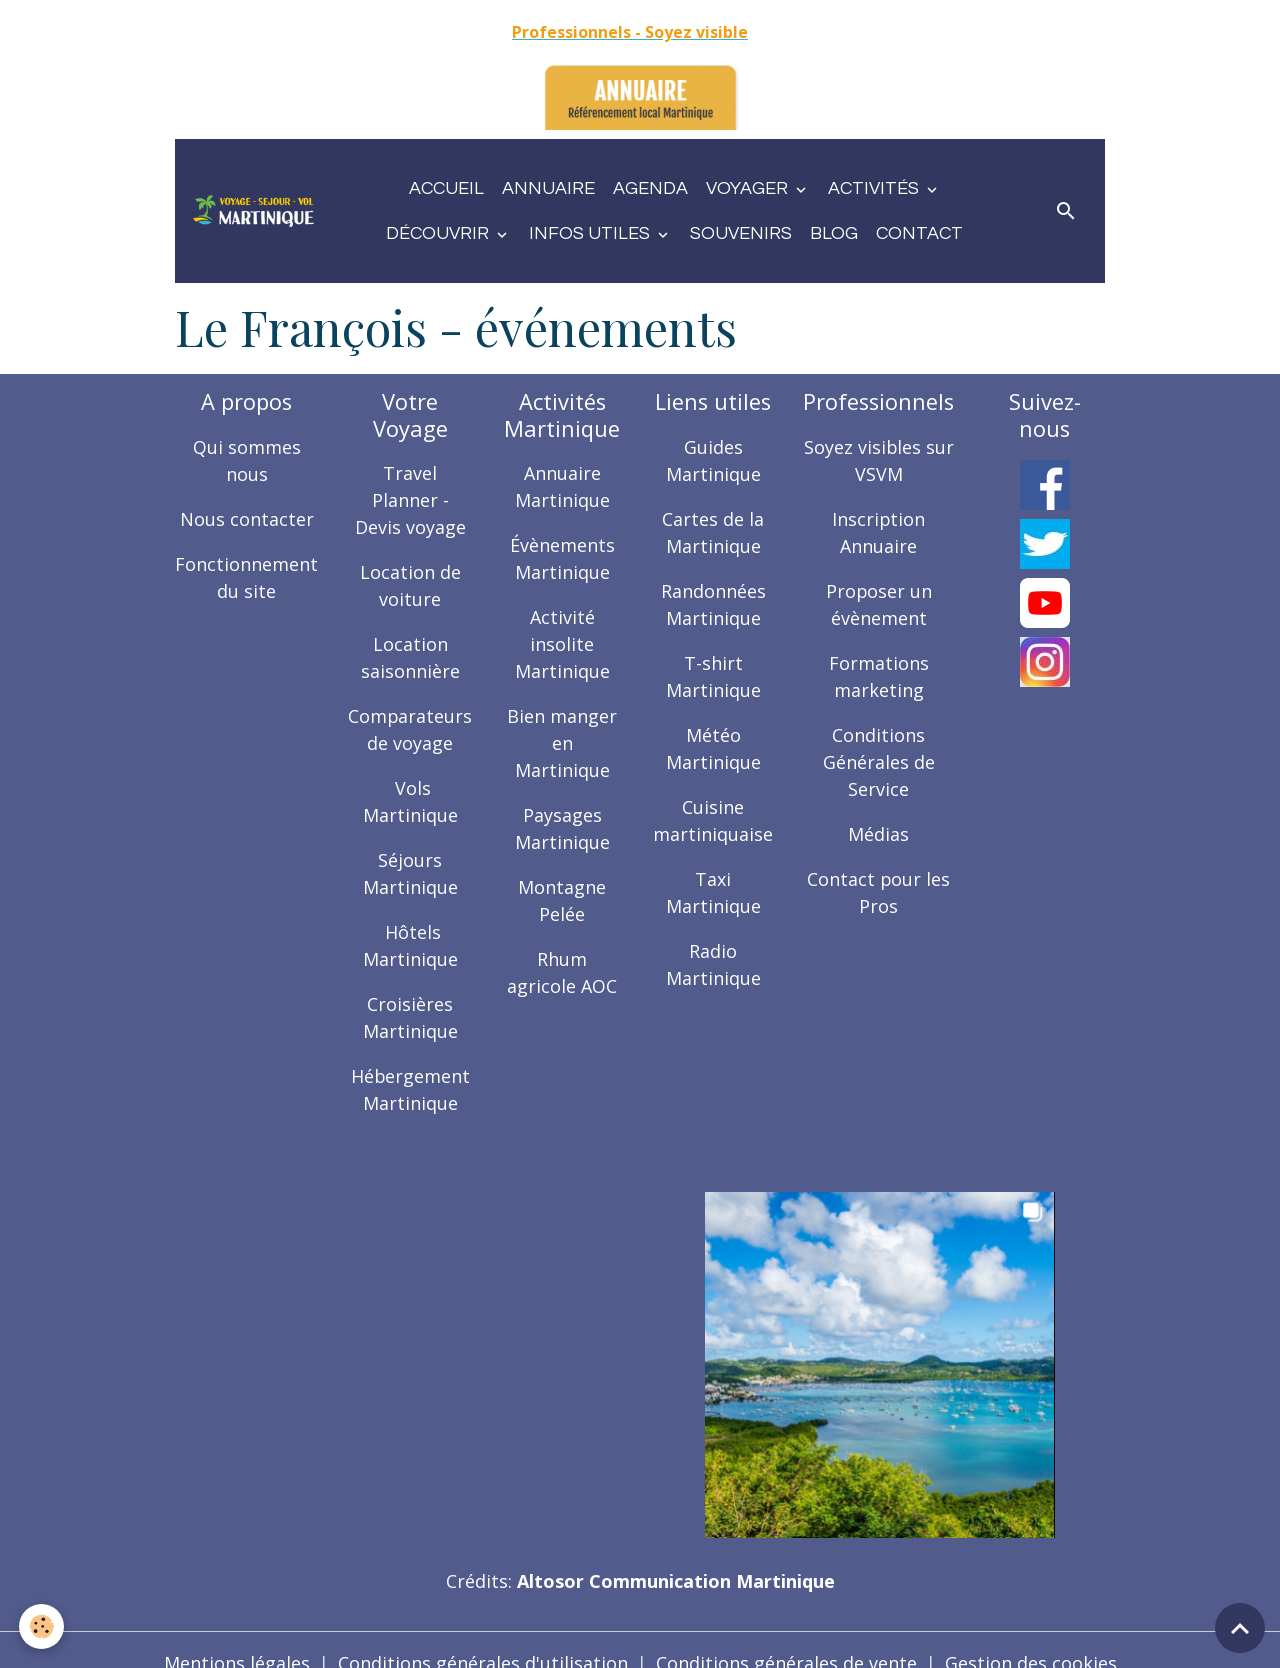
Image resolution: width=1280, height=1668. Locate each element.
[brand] (253, 211)
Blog (834, 233)
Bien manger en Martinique (563, 743)
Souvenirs (741, 233)
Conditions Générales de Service (879, 762)
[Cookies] (42, 1626)
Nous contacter (247, 519)
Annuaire (548, 188)
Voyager (749, 188)
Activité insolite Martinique (563, 644)
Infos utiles (591, 233)
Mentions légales (237, 1636)
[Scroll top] (1240, 1628)
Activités (875, 188)
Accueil (446, 188)
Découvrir (439, 233)
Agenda (650, 188)
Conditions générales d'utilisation (483, 1636)
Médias (879, 834)
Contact (919, 233)
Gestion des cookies (1031, 1636)
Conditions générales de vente (786, 1636)
